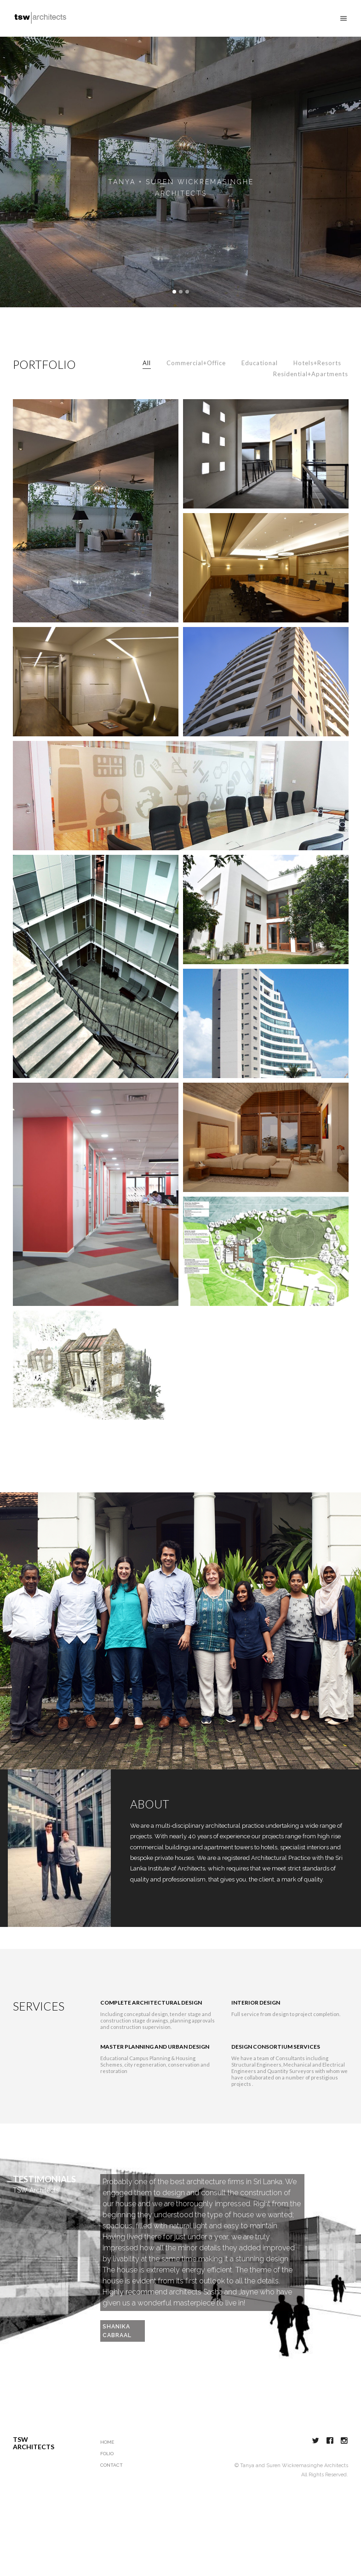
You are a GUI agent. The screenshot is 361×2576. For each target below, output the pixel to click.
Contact (111, 2512)
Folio (107, 2500)
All (147, 410)
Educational (259, 410)
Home (107, 2489)
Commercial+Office (196, 410)
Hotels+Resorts (317, 410)
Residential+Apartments (310, 421)
